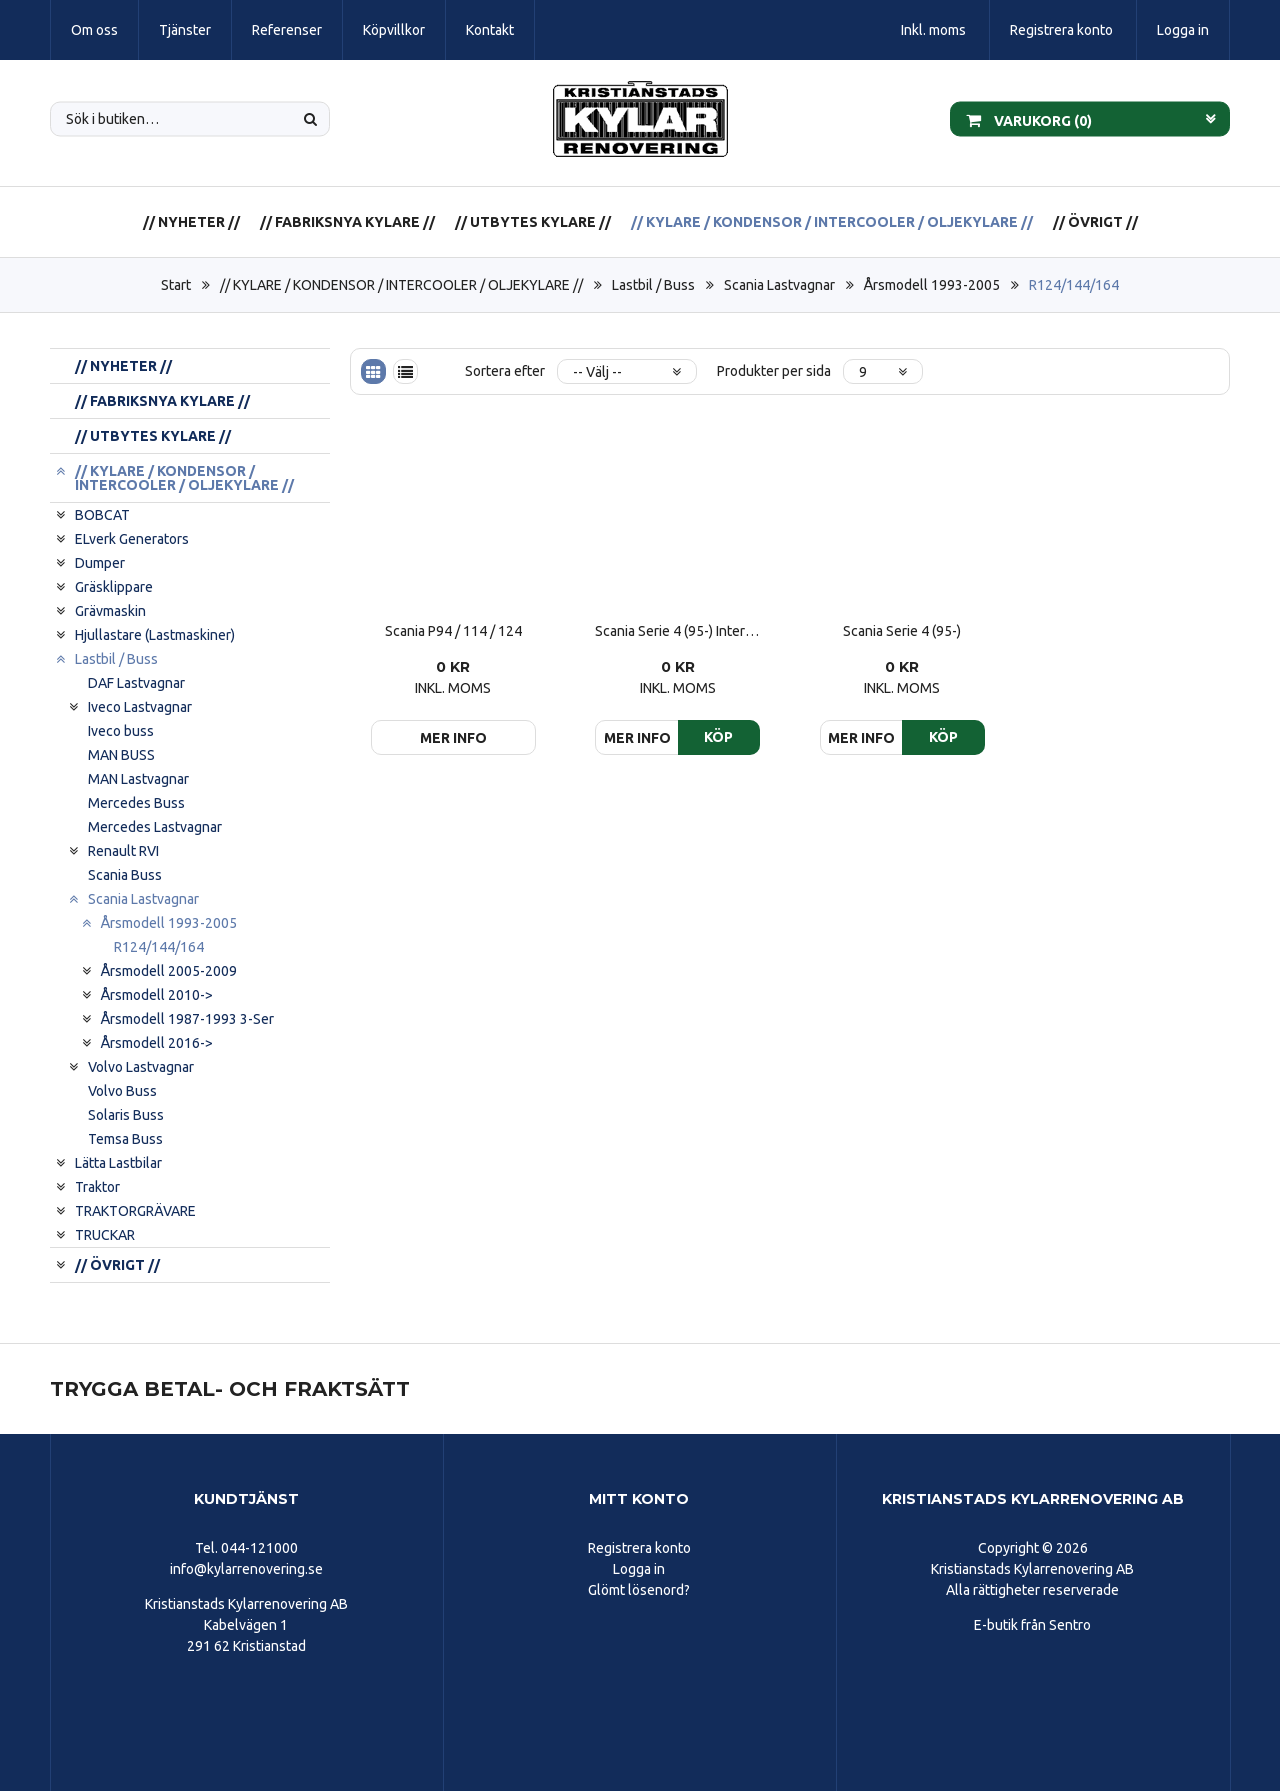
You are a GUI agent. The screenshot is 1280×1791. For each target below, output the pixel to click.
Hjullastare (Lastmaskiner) (155, 635)
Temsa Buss (125, 1139)
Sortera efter (505, 371)
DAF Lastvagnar (136, 683)
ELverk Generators (132, 539)
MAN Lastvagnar (138, 779)
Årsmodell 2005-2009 (169, 971)
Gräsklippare (114, 587)
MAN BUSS (121, 755)
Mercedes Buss (136, 803)
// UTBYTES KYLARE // (533, 222)
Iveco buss (121, 731)
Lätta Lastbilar (118, 1163)
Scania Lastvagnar (779, 285)
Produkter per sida (774, 371)
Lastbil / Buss (653, 285)
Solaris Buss (126, 1115)
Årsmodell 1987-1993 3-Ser (187, 1019)
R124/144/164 (1074, 285)
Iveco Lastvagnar (140, 707)
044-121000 (259, 1548)
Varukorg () (1029, 119)
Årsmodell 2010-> (157, 995)
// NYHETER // (191, 222)
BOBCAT (102, 515)
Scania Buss (125, 875)
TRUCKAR (105, 1235)
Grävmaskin (110, 611)
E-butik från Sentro (1032, 1625)
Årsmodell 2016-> (157, 1043)
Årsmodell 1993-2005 (932, 285)
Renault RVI (123, 851)
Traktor (97, 1187)
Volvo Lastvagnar (141, 1067)
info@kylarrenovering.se (246, 1569)
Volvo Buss (122, 1091)
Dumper (100, 563)
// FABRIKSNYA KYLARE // (347, 222)
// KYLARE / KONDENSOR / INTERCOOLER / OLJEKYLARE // (832, 222)
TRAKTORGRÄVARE (135, 1211)
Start (176, 285)
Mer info (453, 738)
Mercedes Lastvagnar (155, 827)
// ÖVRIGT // (1095, 222)
